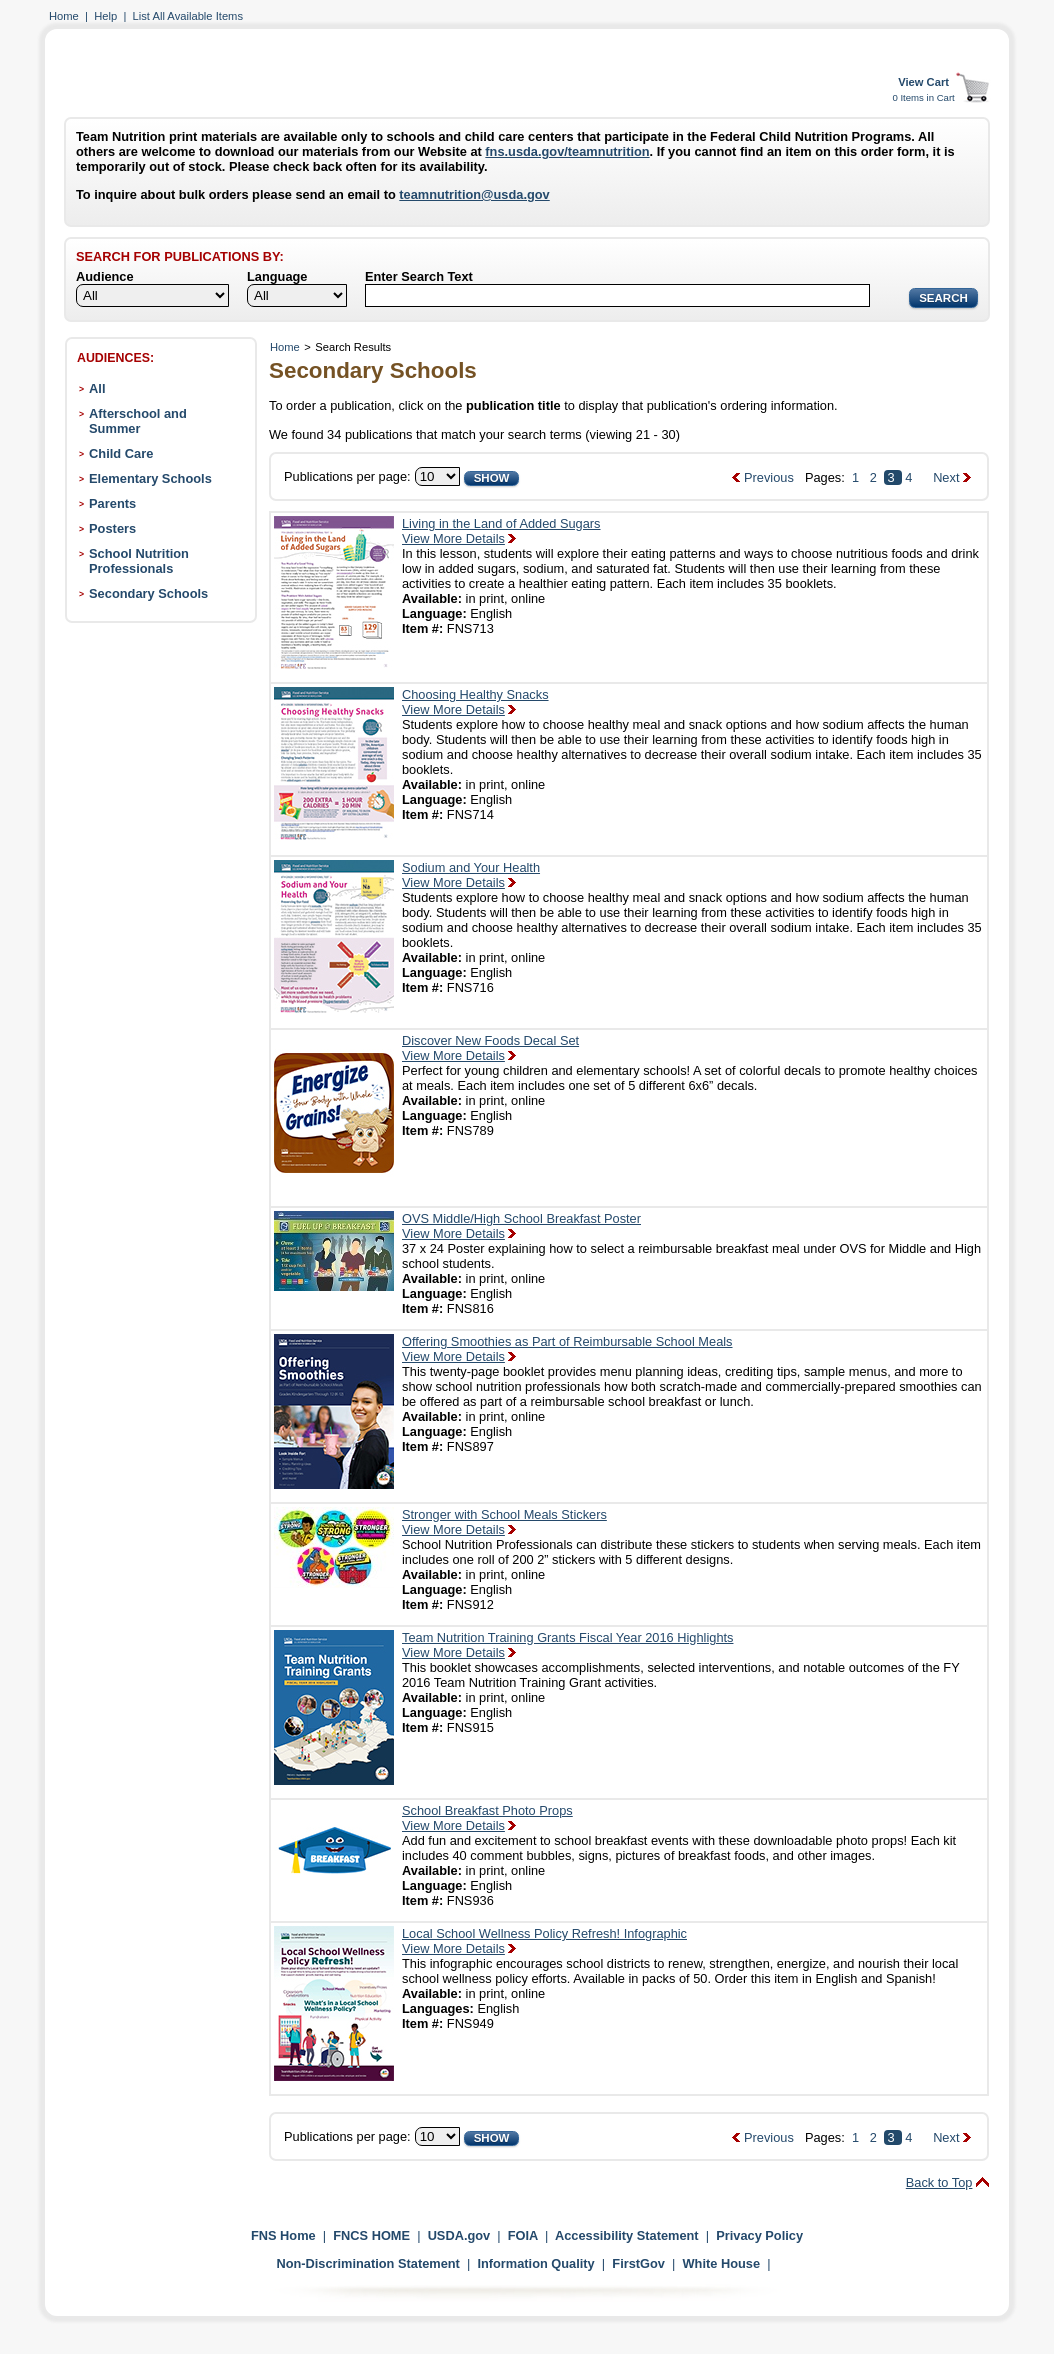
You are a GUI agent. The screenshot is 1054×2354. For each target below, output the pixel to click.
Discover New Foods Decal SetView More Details (490, 1048)
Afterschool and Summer (138, 421)
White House (722, 2263)
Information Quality (535, 2263)
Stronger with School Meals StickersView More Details (504, 1522)
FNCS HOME (371, 2235)
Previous (769, 477)
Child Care (121, 453)
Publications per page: (347, 476)
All (97, 388)
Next (946, 477)
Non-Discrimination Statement (367, 2263)
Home (64, 16)
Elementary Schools (150, 478)
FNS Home (283, 2235)
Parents (112, 503)
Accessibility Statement (627, 2235)
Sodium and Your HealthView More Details (471, 875)
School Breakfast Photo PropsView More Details (487, 1818)
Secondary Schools (148, 593)
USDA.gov (459, 2235)
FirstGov (638, 2263)
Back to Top (939, 2182)
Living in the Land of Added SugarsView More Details (501, 531)
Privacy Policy (759, 2235)
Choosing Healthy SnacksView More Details (475, 702)
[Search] (617, 295)
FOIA (523, 2235)
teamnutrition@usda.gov (474, 194)
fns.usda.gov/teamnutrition (567, 151)
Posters (112, 528)
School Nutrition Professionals (139, 561)
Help (105, 16)
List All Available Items (188, 16)
